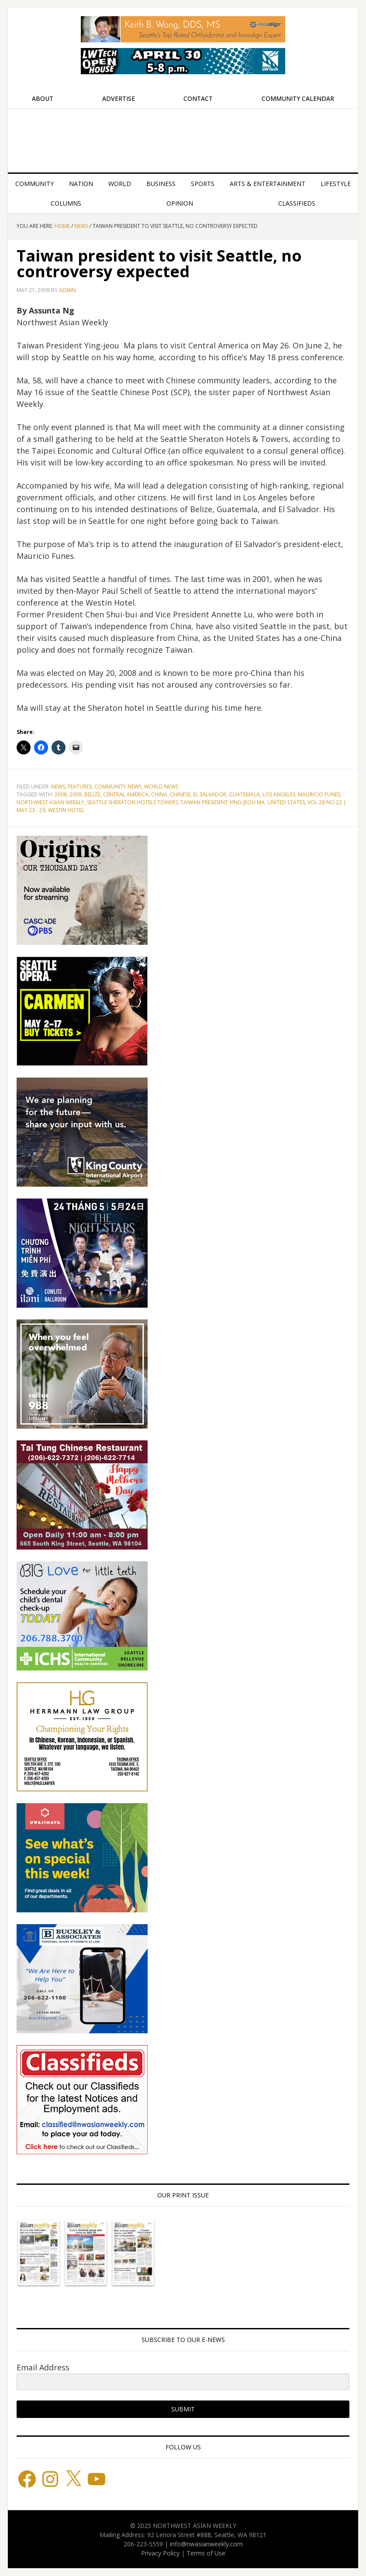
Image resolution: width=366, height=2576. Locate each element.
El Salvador (209, 794)
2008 (61, 794)
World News (161, 786)
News (58, 786)
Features (80, 786)
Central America (125, 794)
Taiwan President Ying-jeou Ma (222, 802)
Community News (118, 786)
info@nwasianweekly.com (206, 2544)
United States (286, 802)
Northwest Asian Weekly (183, 137)
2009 (75, 794)
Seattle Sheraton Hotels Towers (132, 802)
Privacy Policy (160, 2553)
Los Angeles (278, 794)
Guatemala (244, 794)
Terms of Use (205, 2553)
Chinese (180, 794)
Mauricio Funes (319, 794)
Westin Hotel (66, 810)
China (159, 794)
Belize (92, 794)
